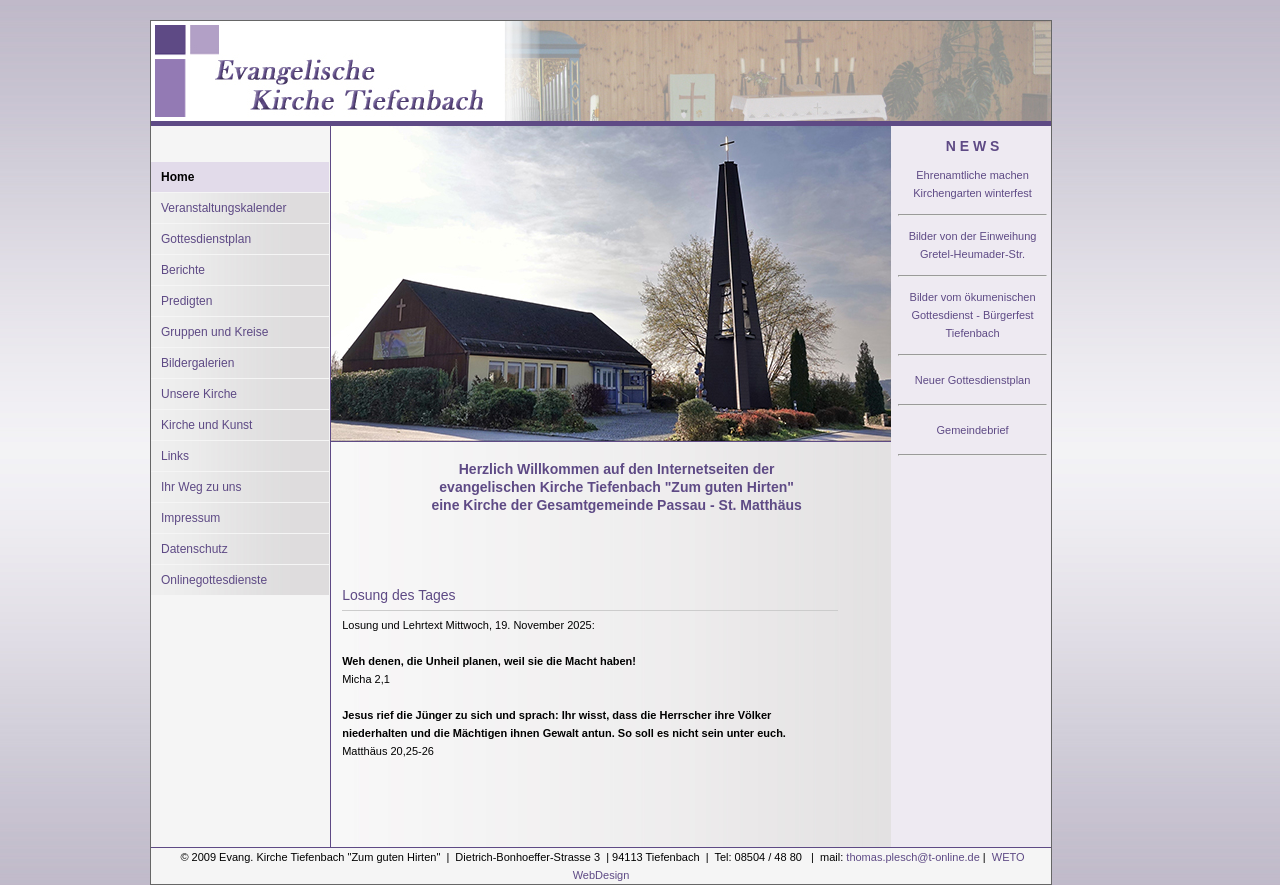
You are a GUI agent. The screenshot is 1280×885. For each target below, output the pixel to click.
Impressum (190, 518)
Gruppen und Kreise (214, 332)
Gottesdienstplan (206, 239)
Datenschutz (194, 549)
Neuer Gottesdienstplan (973, 380)
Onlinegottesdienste (214, 580)
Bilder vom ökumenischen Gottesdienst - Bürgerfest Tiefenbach (973, 315)
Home (177, 177)
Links (175, 456)
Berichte (183, 270)
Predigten (186, 301)
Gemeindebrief (972, 430)
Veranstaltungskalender (223, 208)
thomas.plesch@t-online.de (912, 857)
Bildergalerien (197, 363)
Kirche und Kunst (206, 425)
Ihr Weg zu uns (201, 487)
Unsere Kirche (199, 394)
